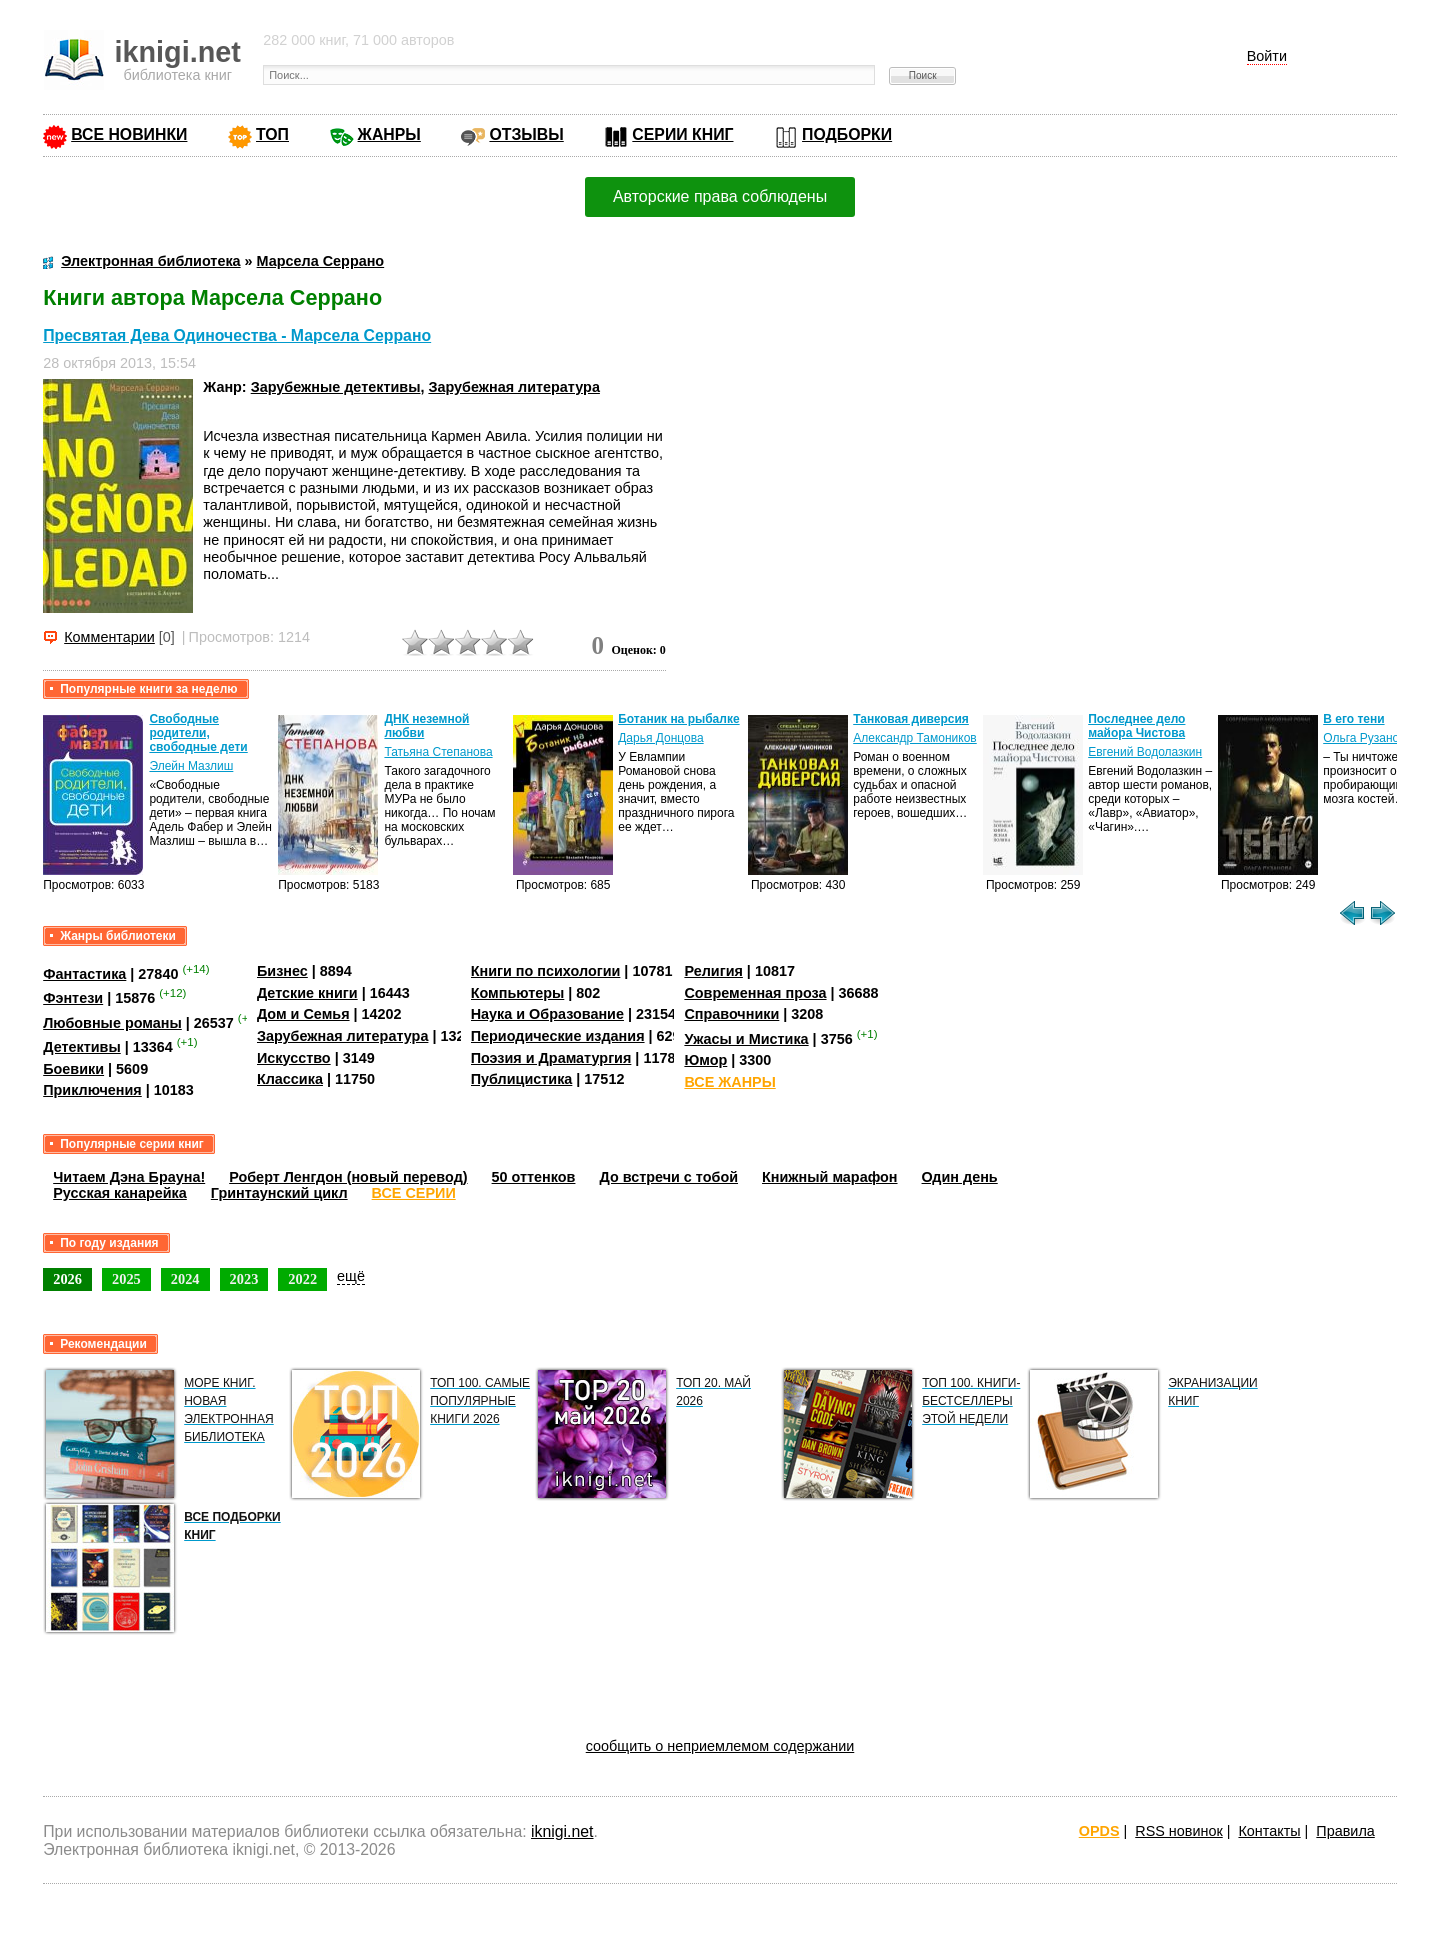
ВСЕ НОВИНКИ (129, 134)
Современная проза (755, 993)
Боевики (73, 1069)
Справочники (731, 1014)
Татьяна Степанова (438, 752)
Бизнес (282, 971)
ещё (351, 1276)
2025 (126, 1279)
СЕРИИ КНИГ (682, 134)
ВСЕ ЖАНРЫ (729, 1082)
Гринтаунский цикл (279, 1193)
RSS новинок (1178, 1831)
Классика (290, 1079)
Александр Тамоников (915, 738)
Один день (960, 1177)
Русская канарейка (120, 1193)
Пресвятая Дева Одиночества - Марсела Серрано (237, 335)
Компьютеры (518, 993)
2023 (244, 1279)
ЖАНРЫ (389, 134)
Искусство (294, 1058)
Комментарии (109, 637)
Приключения (92, 1090)
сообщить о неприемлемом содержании (720, 1746)
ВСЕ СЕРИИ (414, 1193)
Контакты (1269, 1831)
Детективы (82, 1047)
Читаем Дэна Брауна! (129, 1177)
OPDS (1099, 1831)
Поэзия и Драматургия (551, 1058)
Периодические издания (558, 1036)
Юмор (705, 1060)
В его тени (1353, 719)
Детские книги (307, 993)
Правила (1345, 1831)
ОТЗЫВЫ (526, 134)
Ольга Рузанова (1367, 738)
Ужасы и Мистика (746, 1039)
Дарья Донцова (660, 738)
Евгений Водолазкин (1145, 752)
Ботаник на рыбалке (678, 719)
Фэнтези (73, 998)
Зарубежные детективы (336, 387)
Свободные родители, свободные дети (198, 733)
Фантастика (84, 974)
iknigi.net (562, 1831)
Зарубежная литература (513, 387)
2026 (67, 1279)
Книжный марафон (830, 1177)
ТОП (272, 134)
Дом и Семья (303, 1014)
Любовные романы (112, 1023)
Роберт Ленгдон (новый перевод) (348, 1177)
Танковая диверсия (911, 719)
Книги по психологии (546, 971)
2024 (185, 1279)
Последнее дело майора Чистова (1136, 726)
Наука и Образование (547, 1014)
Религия (713, 971)
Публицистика (522, 1079)
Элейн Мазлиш (191, 766)
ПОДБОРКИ (847, 134)
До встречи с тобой (668, 1177)
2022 (302, 1279)
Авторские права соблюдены (720, 196)
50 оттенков (534, 1177)
